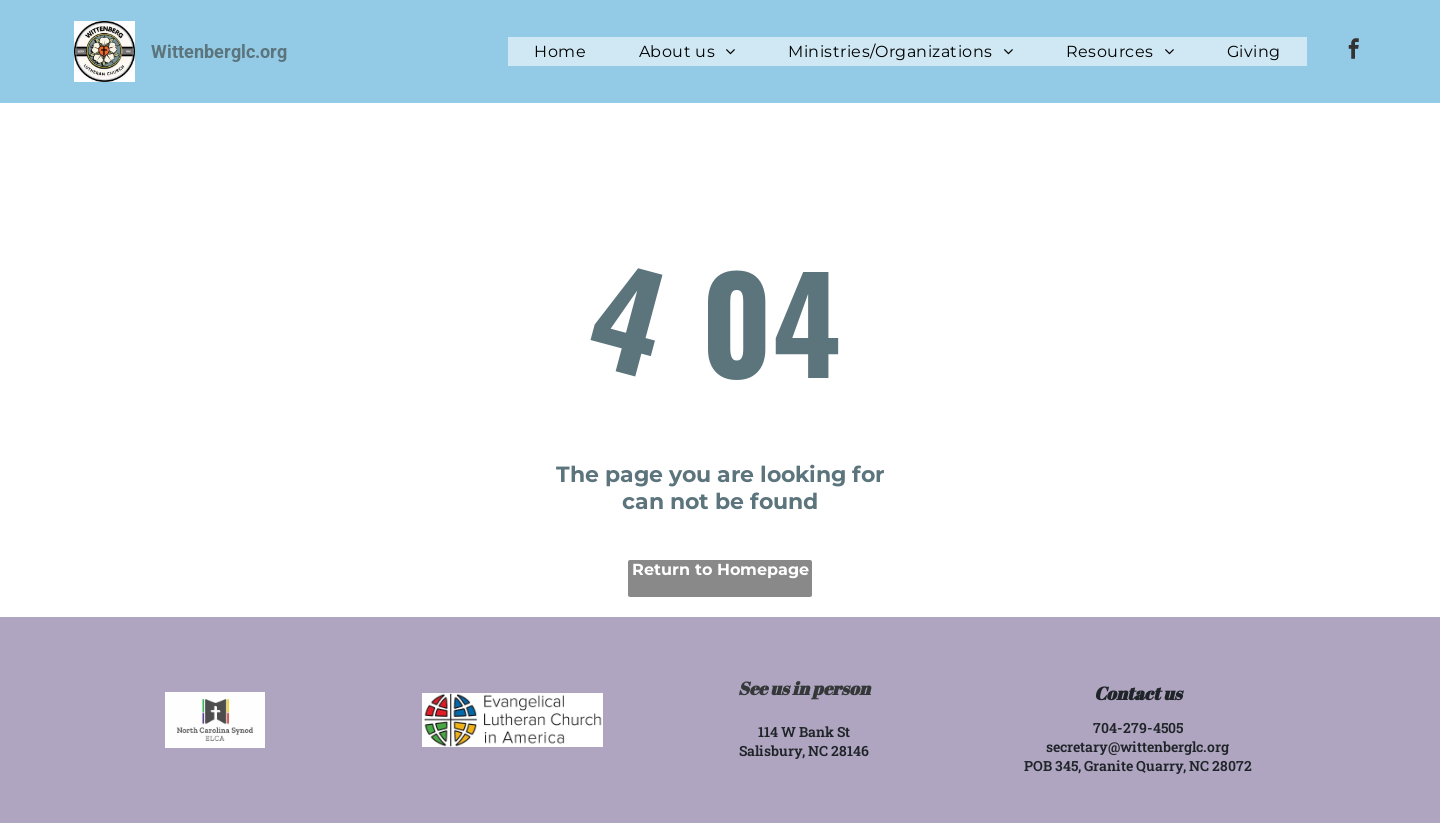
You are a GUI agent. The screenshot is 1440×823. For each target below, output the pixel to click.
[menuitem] (560, 51)
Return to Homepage (720, 569)
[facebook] (1354, 51)
